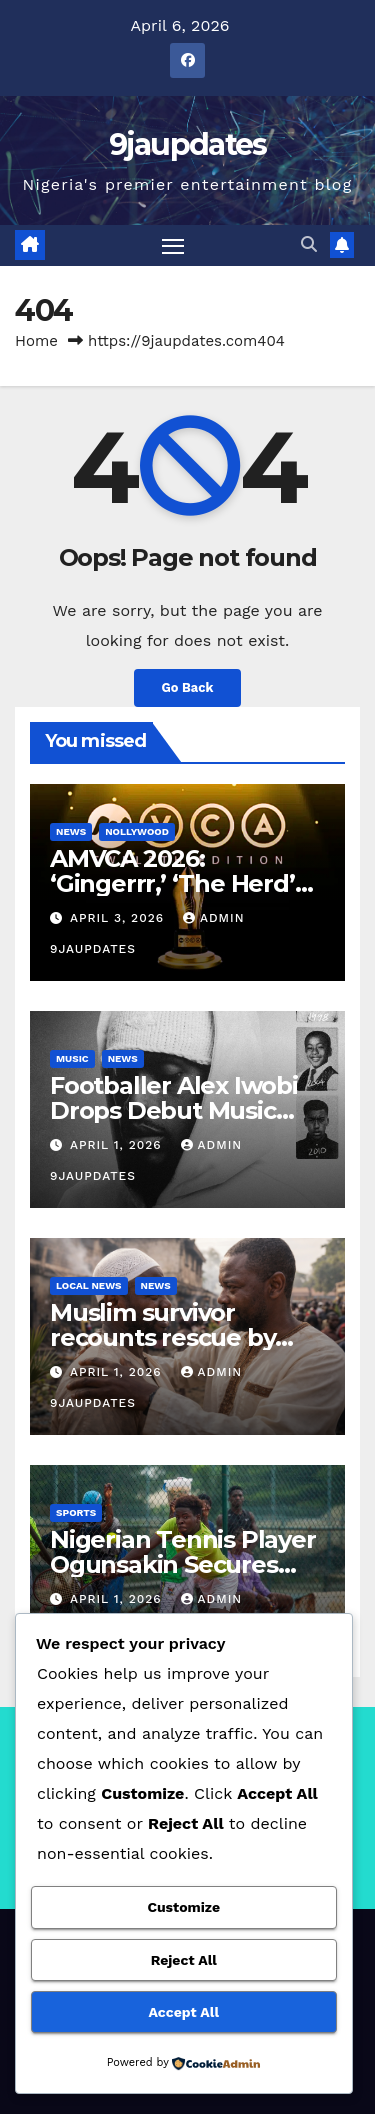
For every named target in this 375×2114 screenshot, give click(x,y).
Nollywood (137, 831)
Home (36, 341)
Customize (183, 1907)
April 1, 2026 (118, 1145)
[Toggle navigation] (173, 246)
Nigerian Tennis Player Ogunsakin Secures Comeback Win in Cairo (187, 1564)
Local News (89, 1285)
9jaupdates (188, 144)
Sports (76, 1512)
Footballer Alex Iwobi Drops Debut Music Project (174, 1110)
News (71, 831)
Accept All (184, 2012)
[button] (309, 244)
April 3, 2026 (119, 918)
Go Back (188, 687)
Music (72, 1058)
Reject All (184, 1960)
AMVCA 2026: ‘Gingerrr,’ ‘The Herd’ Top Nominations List (174, 883)
